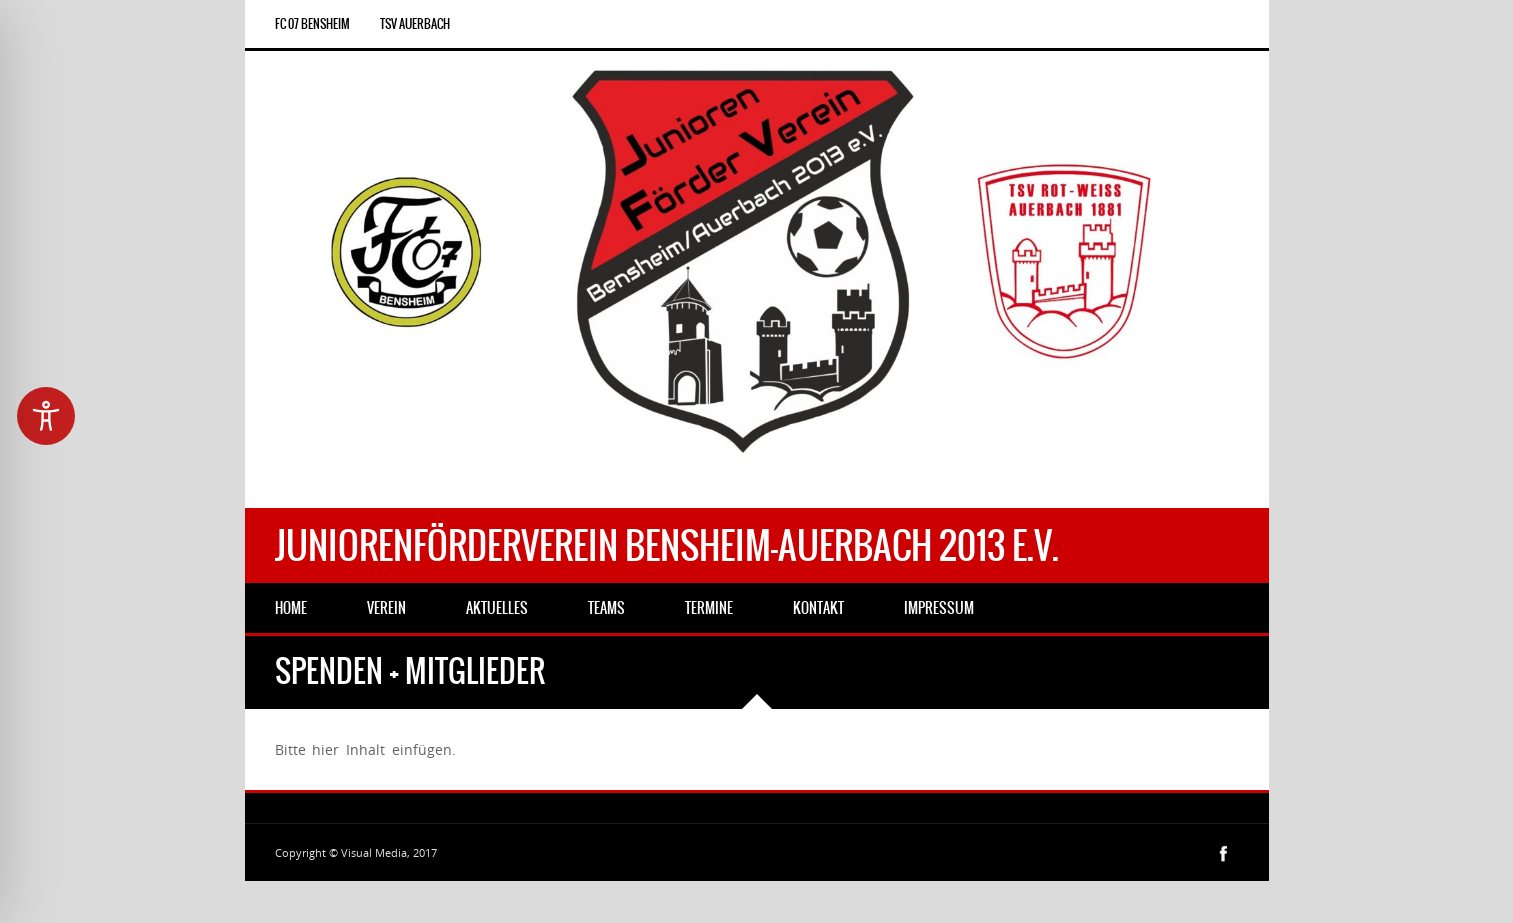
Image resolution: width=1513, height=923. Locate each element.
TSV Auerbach (415, 24)
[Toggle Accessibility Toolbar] (46, 416)
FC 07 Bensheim (312, 24)
